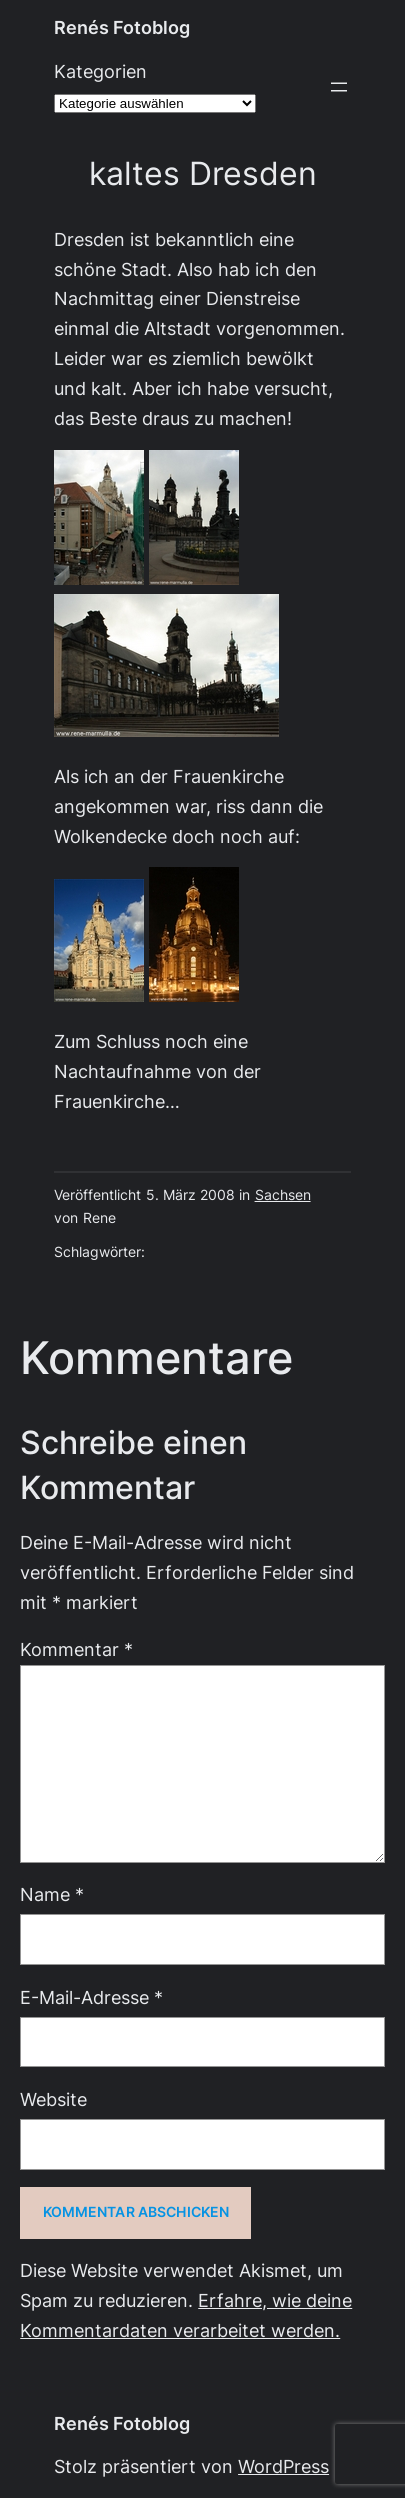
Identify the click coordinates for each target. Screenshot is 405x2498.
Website (53, 2099)
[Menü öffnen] (339, 87)
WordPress (283, 2466)
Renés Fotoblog (122, 27)
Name (52, 1894)
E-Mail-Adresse (91, 1997)
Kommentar (76, 1649)
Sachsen (283, 1195)
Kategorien (100, 71)
